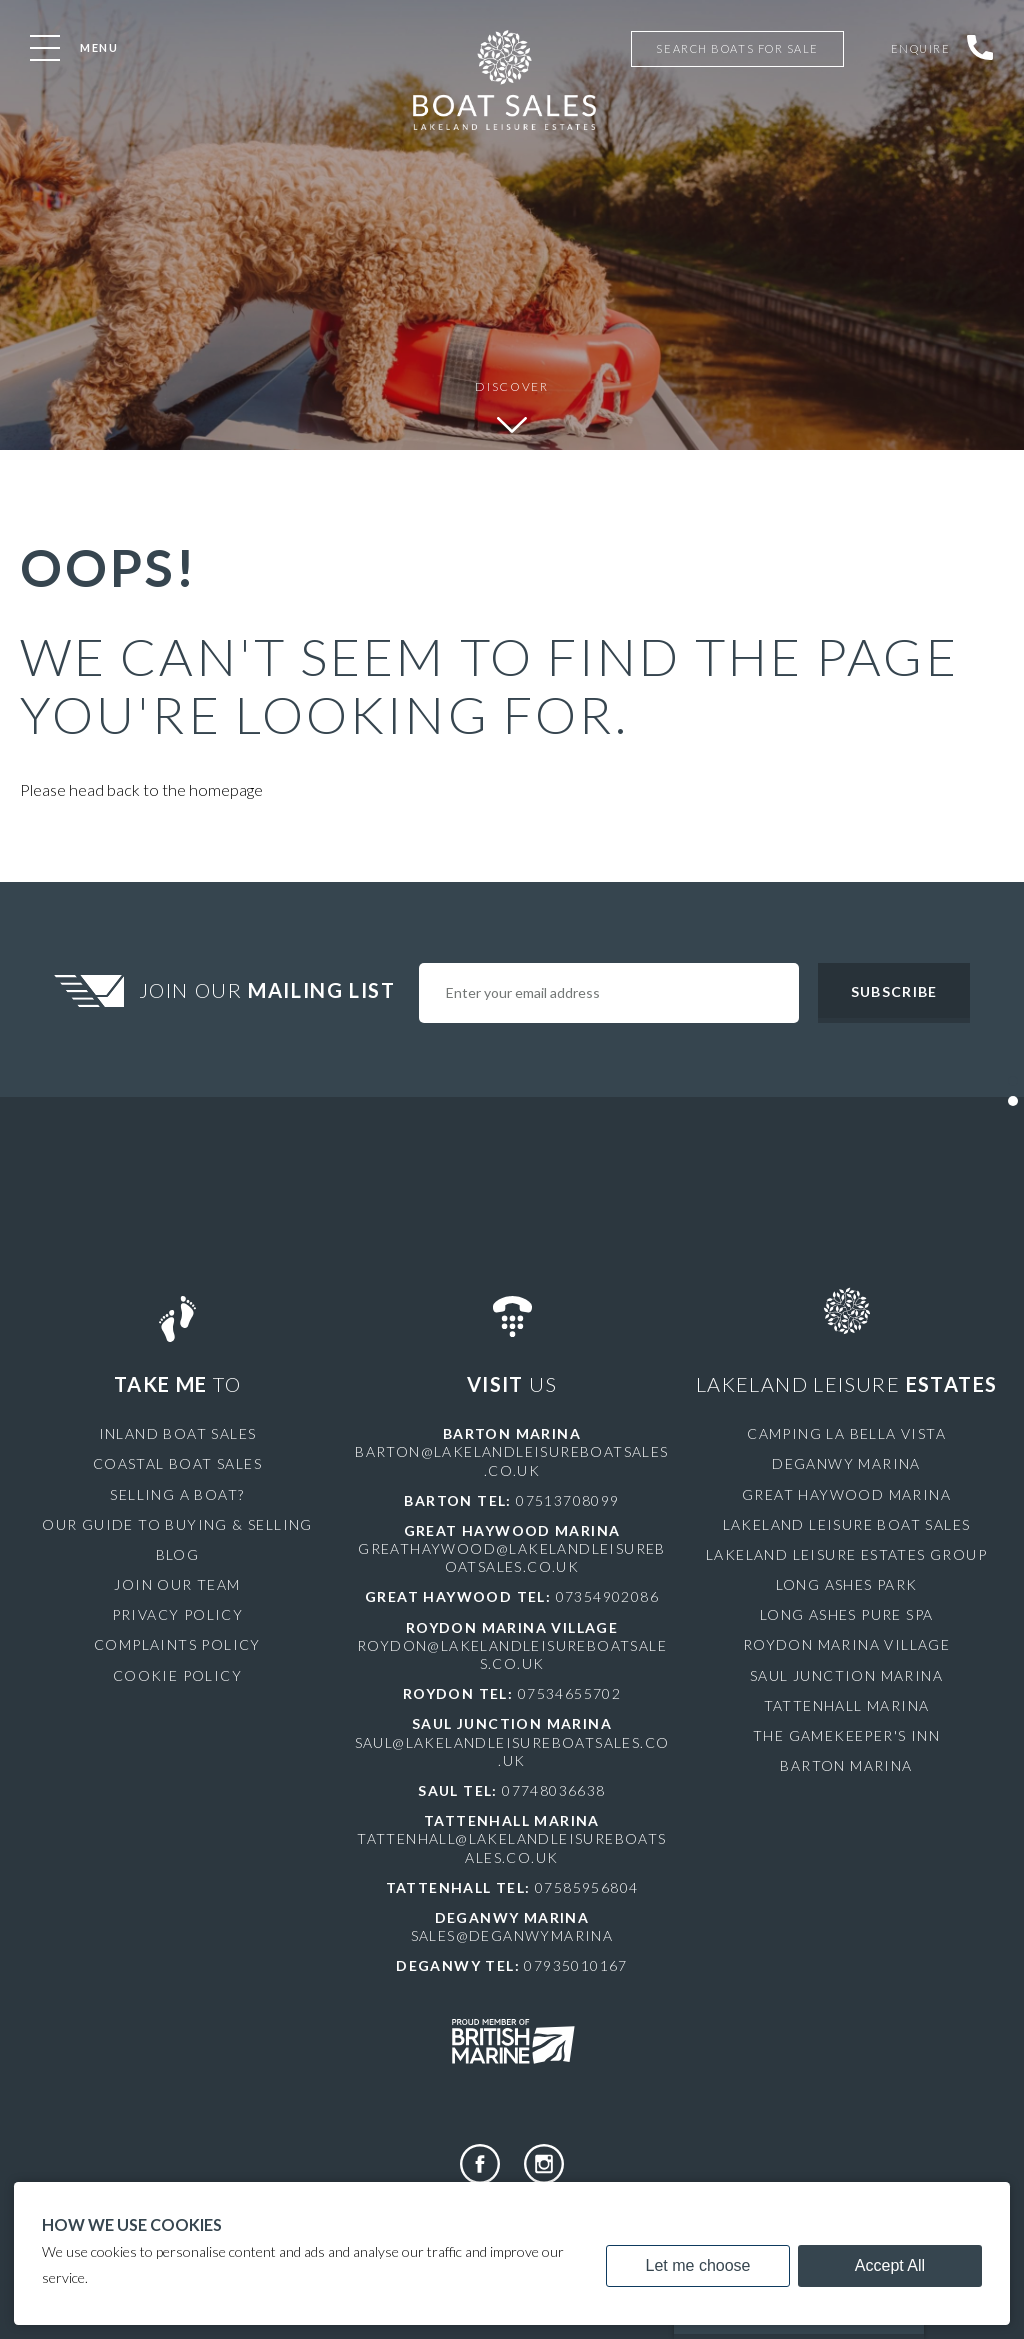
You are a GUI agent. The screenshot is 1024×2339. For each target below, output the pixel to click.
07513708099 (567, 1500)
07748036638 (553, 1790)
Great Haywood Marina (846, 1494)
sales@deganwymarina (512, 1935)
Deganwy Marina (846, 1463)
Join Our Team (177, 1584)
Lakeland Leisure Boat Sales (847, 1524)
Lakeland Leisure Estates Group (846, 1554)
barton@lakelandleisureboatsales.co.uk (511, 1460)
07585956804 (586, 1887)
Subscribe (894, 991)
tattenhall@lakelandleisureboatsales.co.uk (511, 1847)
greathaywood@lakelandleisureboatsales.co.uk (512, 1557)
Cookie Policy (177, 1675)
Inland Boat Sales (178, 1433)
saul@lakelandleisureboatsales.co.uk (512, 1751)
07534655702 (569, 1693)
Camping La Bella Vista (846, 1433)
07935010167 (575, 1965)
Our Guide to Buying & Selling (177, 1524)
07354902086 (607, 1596)
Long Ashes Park (847, 1584)
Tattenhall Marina (847, 1705)
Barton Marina (846, 1765)
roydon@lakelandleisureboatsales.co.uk (512, 1654)
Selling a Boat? (177, 1494)
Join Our (270, 990)
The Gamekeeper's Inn (846, 1735)
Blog (178, 1554)
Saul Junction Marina (846, 1675)
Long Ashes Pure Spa (847, 1614)
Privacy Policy (178, 1614)
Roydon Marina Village (846, 1644)
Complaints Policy (177, 1644)
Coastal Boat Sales (177, 1463)
